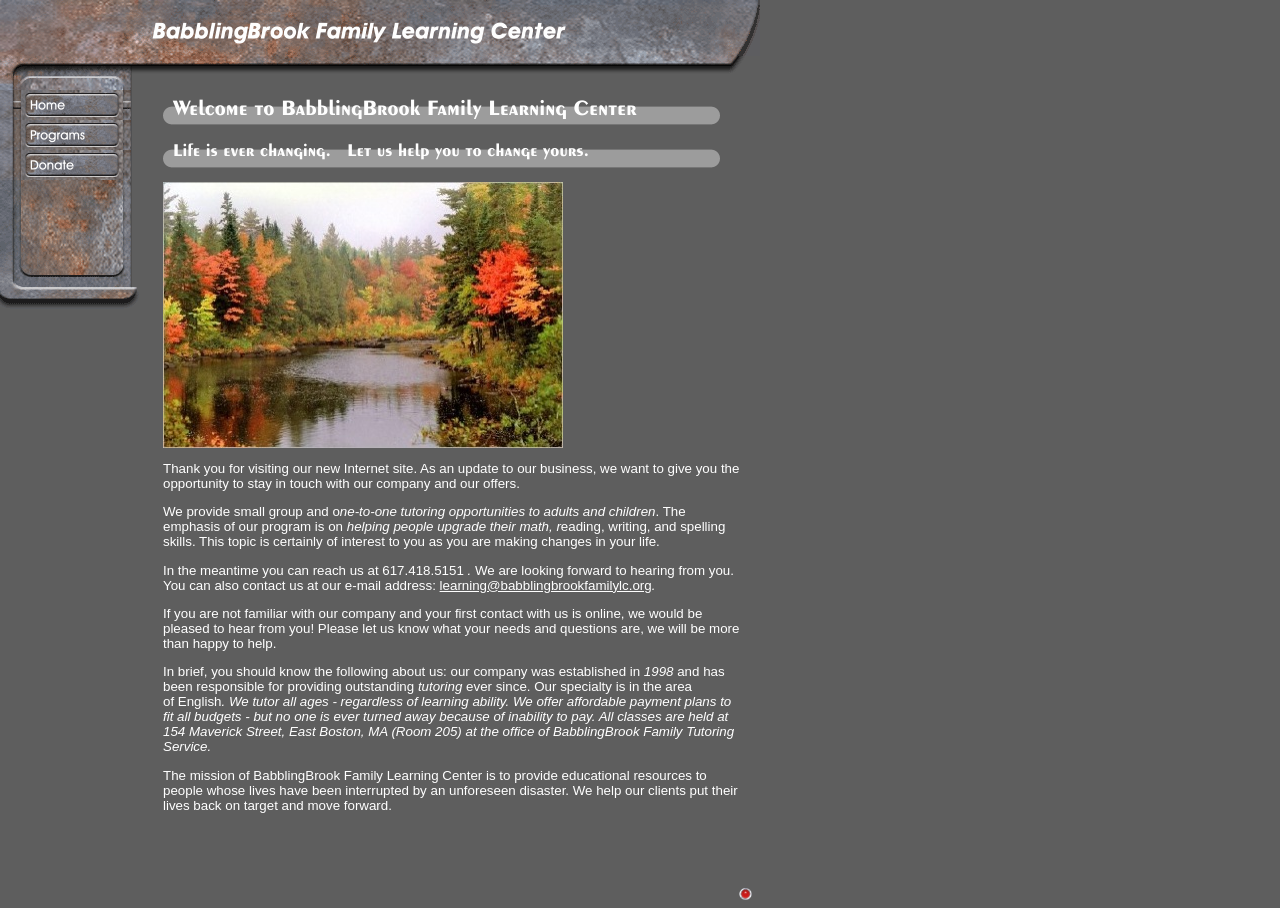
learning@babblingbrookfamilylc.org (546, 585)
